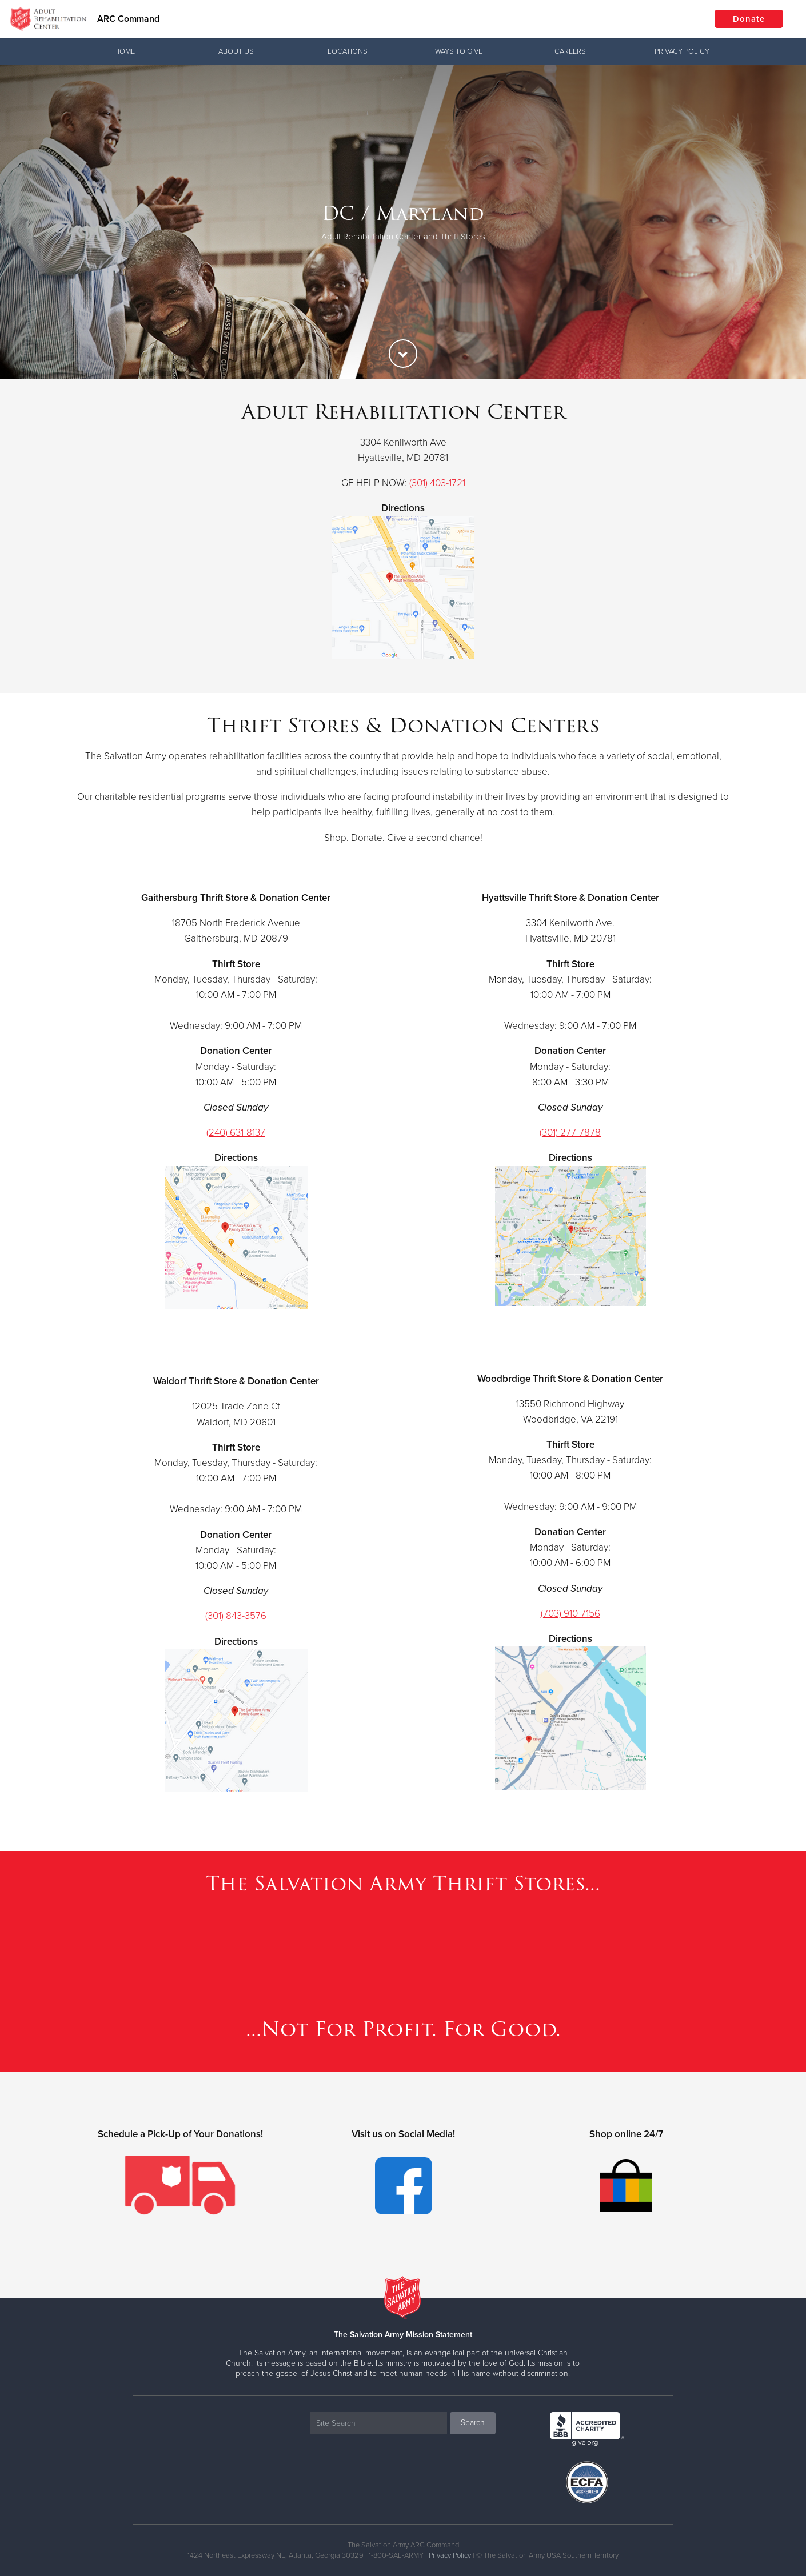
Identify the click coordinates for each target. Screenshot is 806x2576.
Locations (348, 51)
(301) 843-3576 (235, 1616)
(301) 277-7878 (570, 1133)
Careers (570, 51)
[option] (403, 222)
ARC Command (128, 19)
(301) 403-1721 (437, 483)
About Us (236, 51)
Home (124, 51)
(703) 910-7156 (570, 1614)
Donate (749, 19)
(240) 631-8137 (235, 1133)
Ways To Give (458, 51)
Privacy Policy (682, 51)
